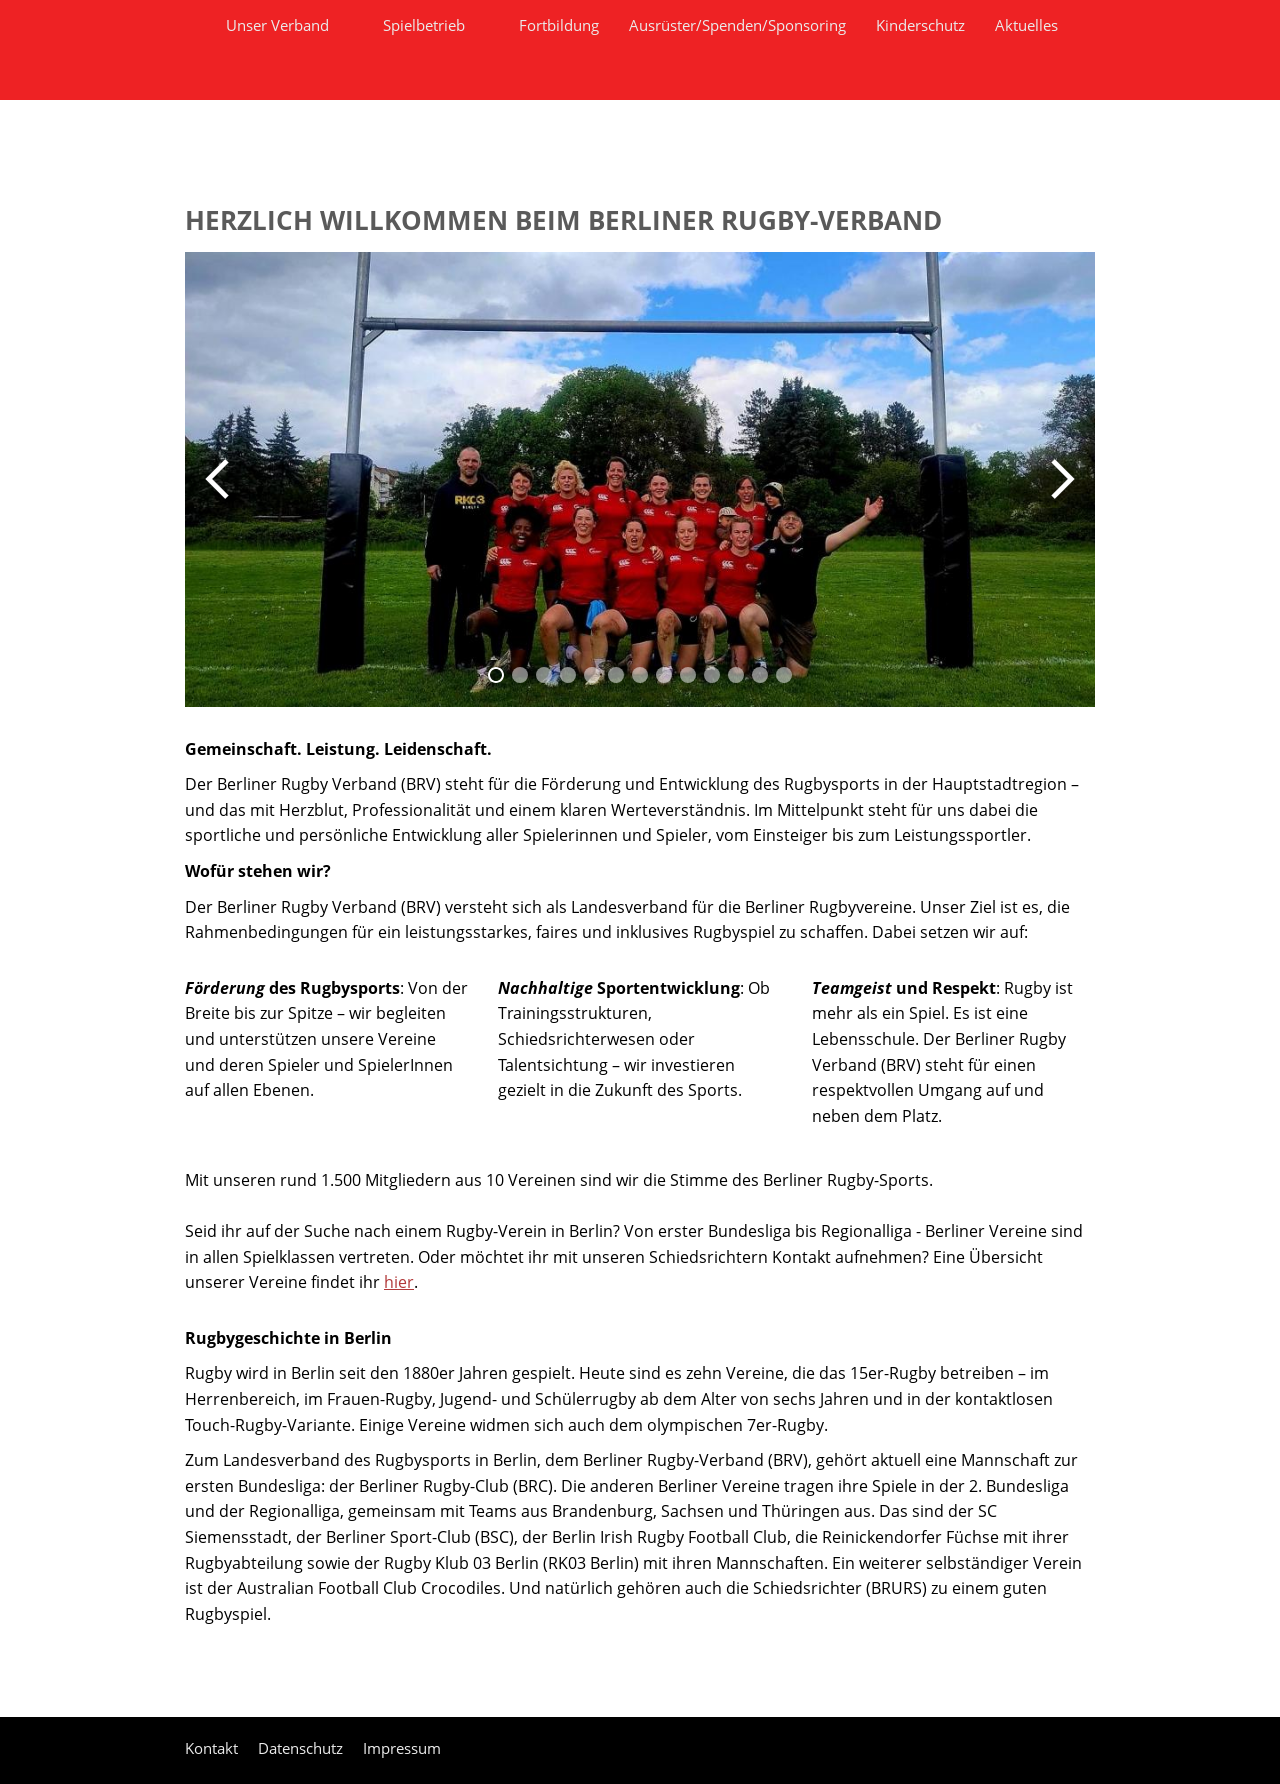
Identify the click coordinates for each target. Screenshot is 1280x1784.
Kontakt (211, 1748)
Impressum (402, 1748)
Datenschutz (300, 1748)
